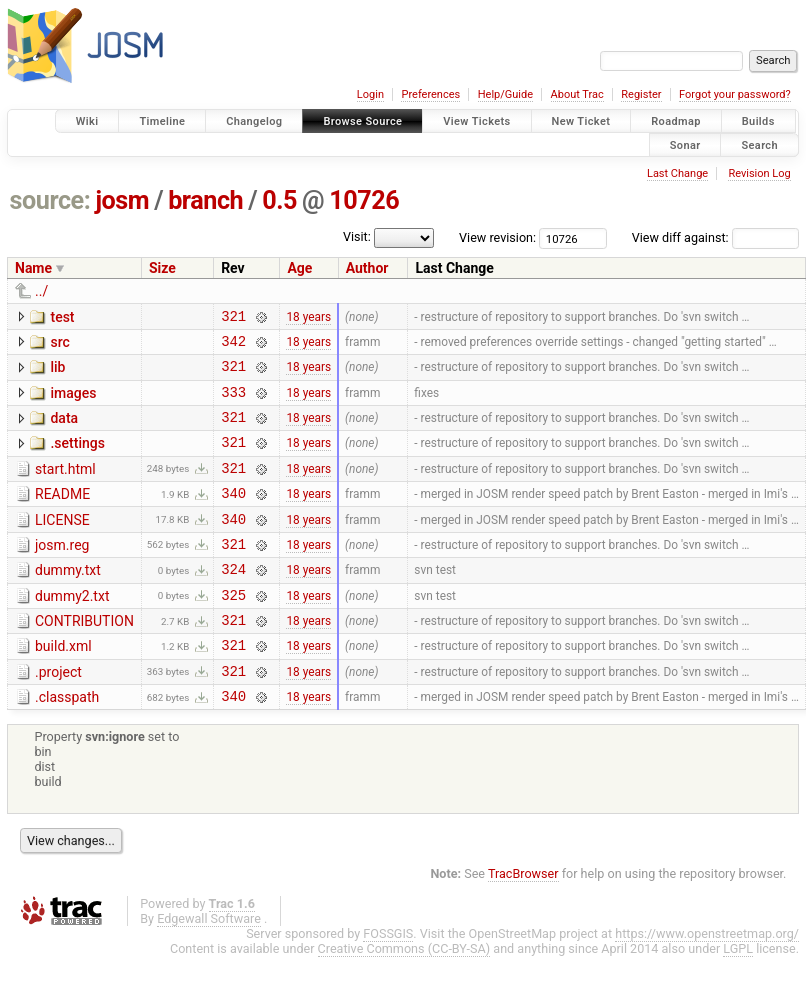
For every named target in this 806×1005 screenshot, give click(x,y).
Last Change (677, 173)
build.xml (63, 685)
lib (57, 373)
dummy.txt (68, 600)
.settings (77, 458)
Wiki (87, 121)
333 (233, 403)
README (62, 515)
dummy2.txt (72, 629)
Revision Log (759, 173)
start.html (65, 487)
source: (50, 200)
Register (641, 94)
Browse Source (362, 121)
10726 (364, 200)
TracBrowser (523, 921)
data (64, 430)
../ (41, 291)
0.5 (279, 200)
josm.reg (62, 572)
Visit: (357, 236)
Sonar (685, 144)
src (59, 345)
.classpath (67, 742)
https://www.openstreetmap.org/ (707, 981)
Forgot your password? (735, 94)
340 (233, 516)
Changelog (254, 121)
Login (370, 94)
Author (367, 268)
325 (233, 630)
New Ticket (581, 121)
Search (759, 144)
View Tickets (476, 121)
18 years (308, 318)
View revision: (497, 237)
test (62, 317)
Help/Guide (505, 94)
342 (233, 346)
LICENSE (62, 544)
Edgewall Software (209, 966)
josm (122, 200)
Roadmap (676, 121)
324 (233, 601)
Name (33, 268)
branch (205, 200)
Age (299, 268)
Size (162, 268)
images (73, 402)
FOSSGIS (388, 981)
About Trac (577, 94)
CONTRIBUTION (84, 657)
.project (58, 714)
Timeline (162, 121)
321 (233, 318)
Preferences (430, 94)
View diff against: (715, 237)
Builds (758, 121)
